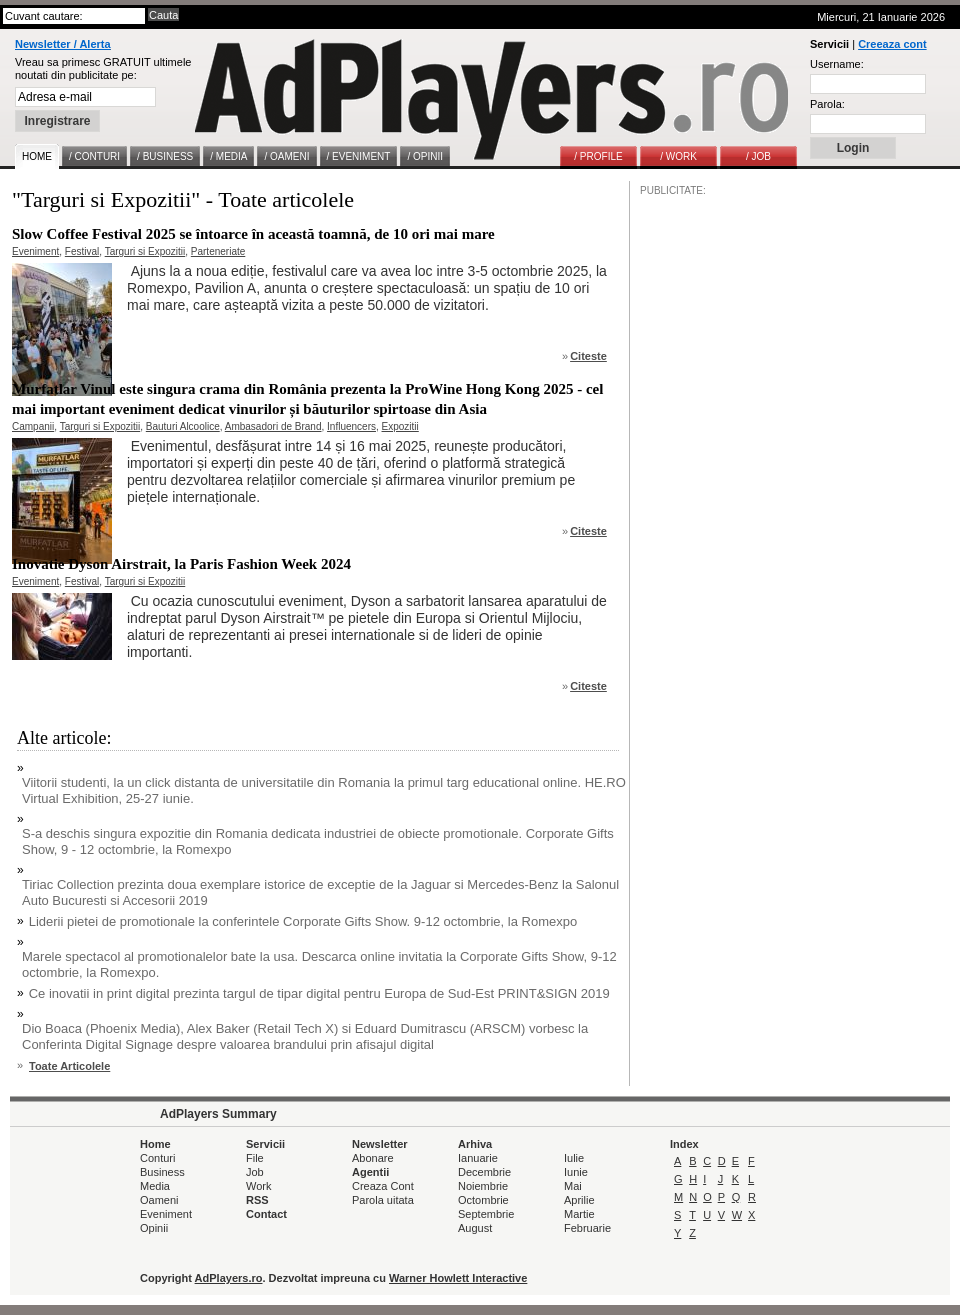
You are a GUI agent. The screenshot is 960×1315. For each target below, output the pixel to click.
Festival (82, 251)
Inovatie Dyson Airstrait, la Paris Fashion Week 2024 (181, 564)
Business (162, 1172)
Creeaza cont (892, 44)
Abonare (373, 1158)
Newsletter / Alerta (63, 44)
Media (155, 1186)
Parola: (827, 104)
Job (255, 1172)
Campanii (33, 426)
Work (258, 1186)
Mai (573, 1186)
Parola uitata (383, 1200)
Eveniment (35, 251)
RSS (257, 1200)
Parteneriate (218, 251)
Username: (837, 64)
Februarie (587, 1228)
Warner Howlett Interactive (458, 1278)
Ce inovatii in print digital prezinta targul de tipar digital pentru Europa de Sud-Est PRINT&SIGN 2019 (319, 993)
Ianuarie (478, 1158)
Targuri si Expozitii (145, 251)
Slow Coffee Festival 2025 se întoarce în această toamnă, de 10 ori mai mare (253, 234)
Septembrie (486, 1214)
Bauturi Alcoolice (183, 426)
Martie (579, 1214)
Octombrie (483, 1200)
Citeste (588, 356)
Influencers (351, 426)
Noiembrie (483, 1186)
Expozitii (400, 426)
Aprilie (579, 1200)
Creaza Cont (383, 1186)
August (475, 1228)
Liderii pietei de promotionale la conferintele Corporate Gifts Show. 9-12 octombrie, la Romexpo (303, 921)
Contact (266, 1214)
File (255, 1158)
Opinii (154, 1228)
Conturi (157, 1158)
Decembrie (484, 1172)
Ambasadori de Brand (273, 426)
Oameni (159, 1200)
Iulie (574, 1158)
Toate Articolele (69, 1066)
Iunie (576, 1172)
